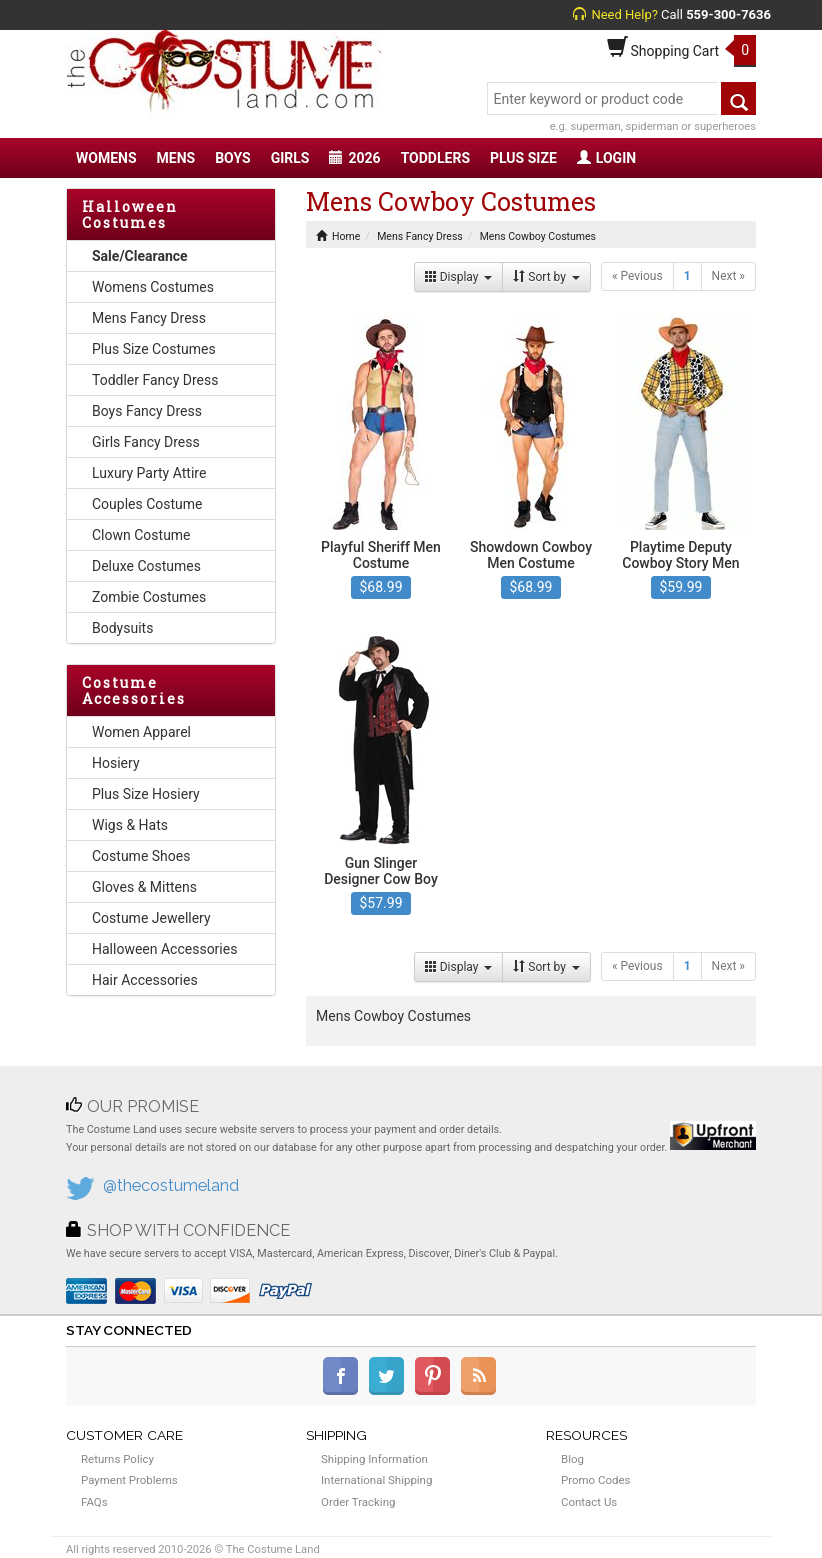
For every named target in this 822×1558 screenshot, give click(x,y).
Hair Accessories (145, 980)
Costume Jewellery (151, 918)
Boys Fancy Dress (147, 411)
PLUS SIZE (523, 158)
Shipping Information (374, 1459)
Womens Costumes (153, 287)
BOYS (232, 158)
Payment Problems (129, 1480)
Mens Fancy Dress (149, 318)
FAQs (94, 1502)
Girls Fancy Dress (146, 442)
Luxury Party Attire (149, 473)
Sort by (546, 277)
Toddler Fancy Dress (155, 380)
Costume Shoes (141, 856)
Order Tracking (358, 1502)
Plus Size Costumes (154, 349)
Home (338, 236)
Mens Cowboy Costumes (538, 236)
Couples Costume (147, 504)
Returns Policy (117, 1459)
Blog (572, 1459)
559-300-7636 (728, 14)
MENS (176, 158)
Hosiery (116, 763)
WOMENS (106, 158)
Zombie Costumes (149, 597)
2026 (354, 158)
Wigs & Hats (130, 825)
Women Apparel (141, 732)
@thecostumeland (171, 1185)
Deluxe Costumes (146, 566)
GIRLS (290, 158)
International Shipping (376, 1480)
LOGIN (606, 158)
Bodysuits (122, 628)
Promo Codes (595, 1480)
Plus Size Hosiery (146, 794)
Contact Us (589, 1502)
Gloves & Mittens (144, 887)
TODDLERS (435, 158)
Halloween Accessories (164, 949)
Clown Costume (141, 535)
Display (459, 277)
